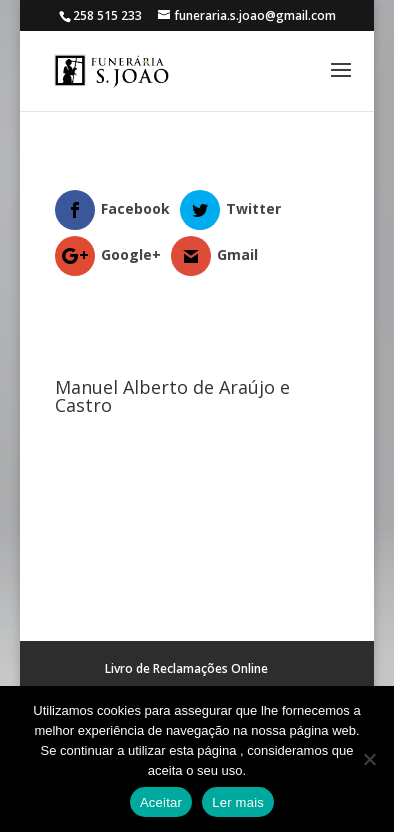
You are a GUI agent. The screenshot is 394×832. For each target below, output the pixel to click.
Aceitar (161, 802)
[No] (369, 759)
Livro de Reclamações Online (186, 668)
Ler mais (238, 802)
